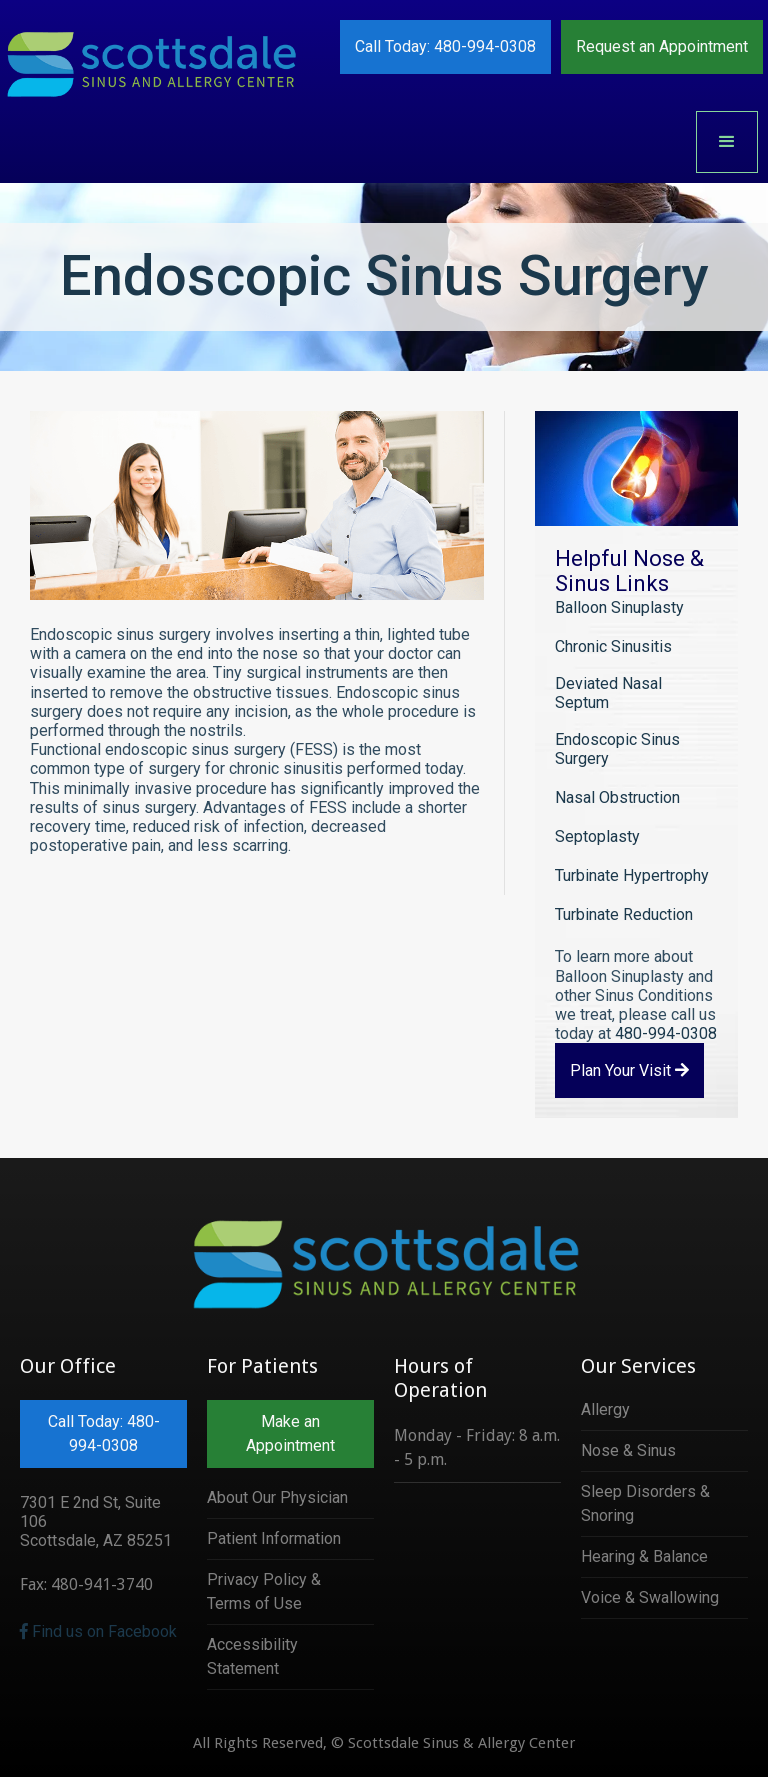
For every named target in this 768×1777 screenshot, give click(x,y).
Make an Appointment (290, 1433)
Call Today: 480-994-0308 (445, 46)
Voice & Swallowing (650, 1597)
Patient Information (274, 1538)
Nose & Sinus (628, 1450)
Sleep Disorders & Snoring (645, 1503)
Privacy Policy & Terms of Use (264, 1591)
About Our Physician (277, 1497)
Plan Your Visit (629, 1070)
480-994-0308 (666, 1033)
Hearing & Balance (644, 1556)
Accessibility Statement (252, 1656)
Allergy (605, 1409)
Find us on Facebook (98, 1631)
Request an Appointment (662, 46)
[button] (727, 142)
